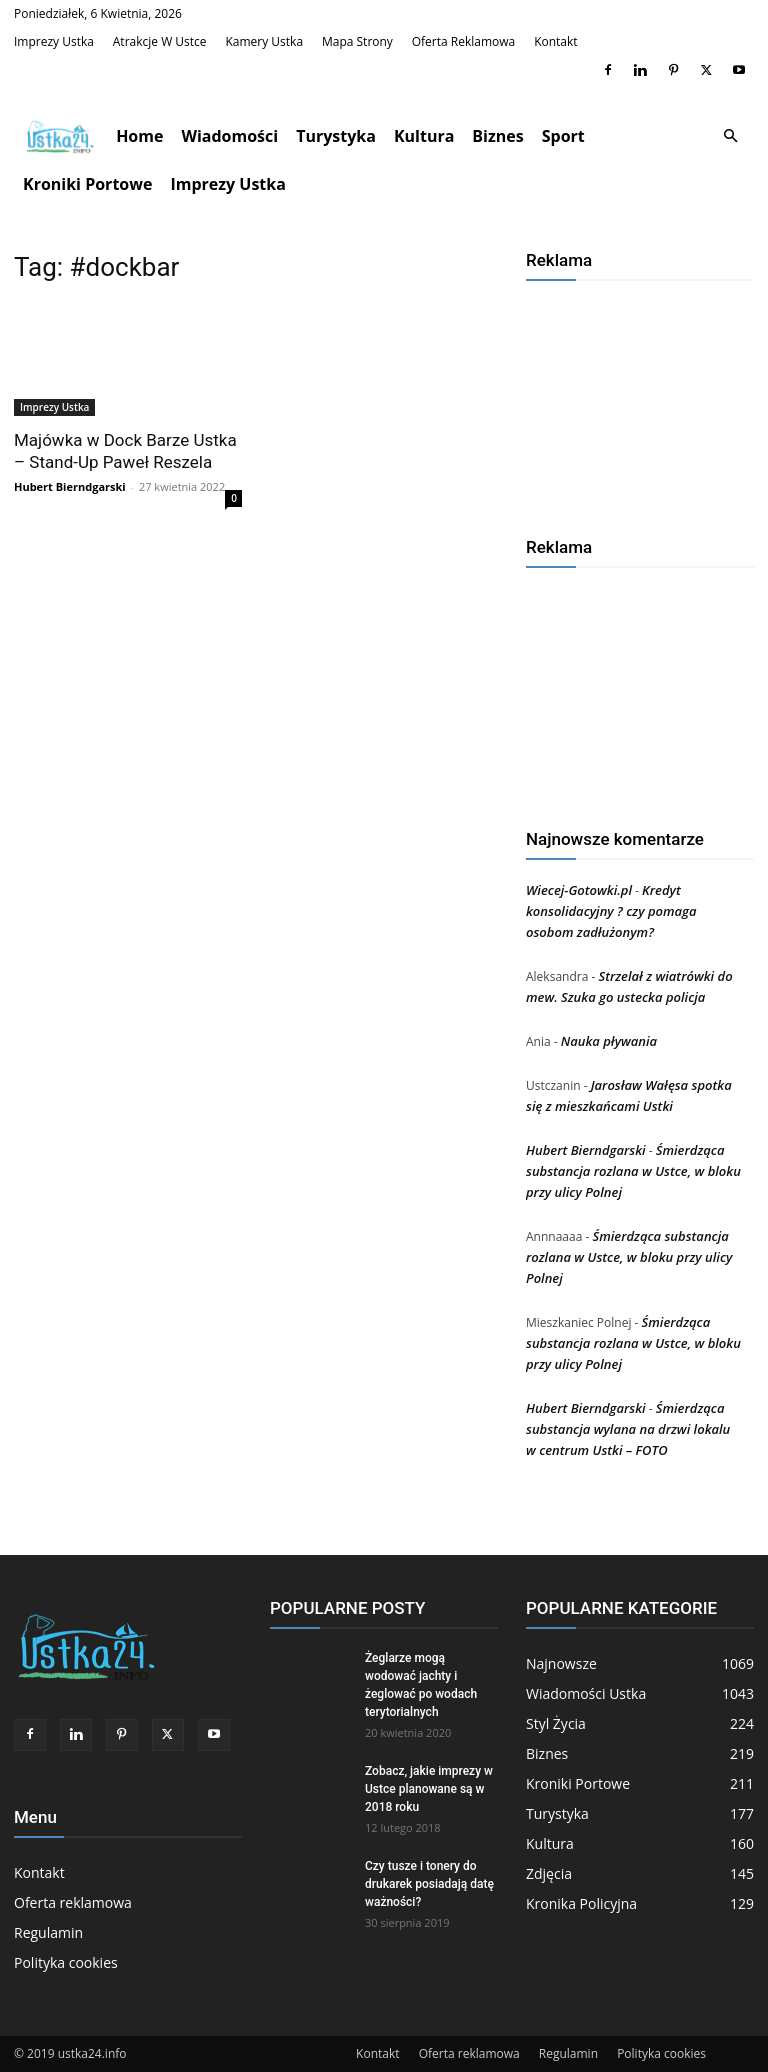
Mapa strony (357, 41)
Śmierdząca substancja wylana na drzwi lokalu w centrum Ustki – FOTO (628, 1429)
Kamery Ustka (264, 41)
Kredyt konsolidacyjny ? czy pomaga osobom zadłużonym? (611, 911)
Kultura (424, 136)
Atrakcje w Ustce (160, 41)
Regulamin (48, 1932)
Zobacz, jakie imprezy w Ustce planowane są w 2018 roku (429, 1789)
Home (139, 136)
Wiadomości (229, 136)
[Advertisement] (640, 401)
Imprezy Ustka (54, 41)
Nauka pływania (609, 1041)
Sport (563, 136)
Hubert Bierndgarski (70, 486)
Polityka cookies (66, 1962)
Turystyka (336, 136)
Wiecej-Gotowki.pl (579, 890)
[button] (730, 136)
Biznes (497, 136)
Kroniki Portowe (87, 184)
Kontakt (555, 41)
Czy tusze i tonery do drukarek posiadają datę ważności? (429, 1884)
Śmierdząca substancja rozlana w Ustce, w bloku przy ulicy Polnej (633, 1171)
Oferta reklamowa (464, 41)
